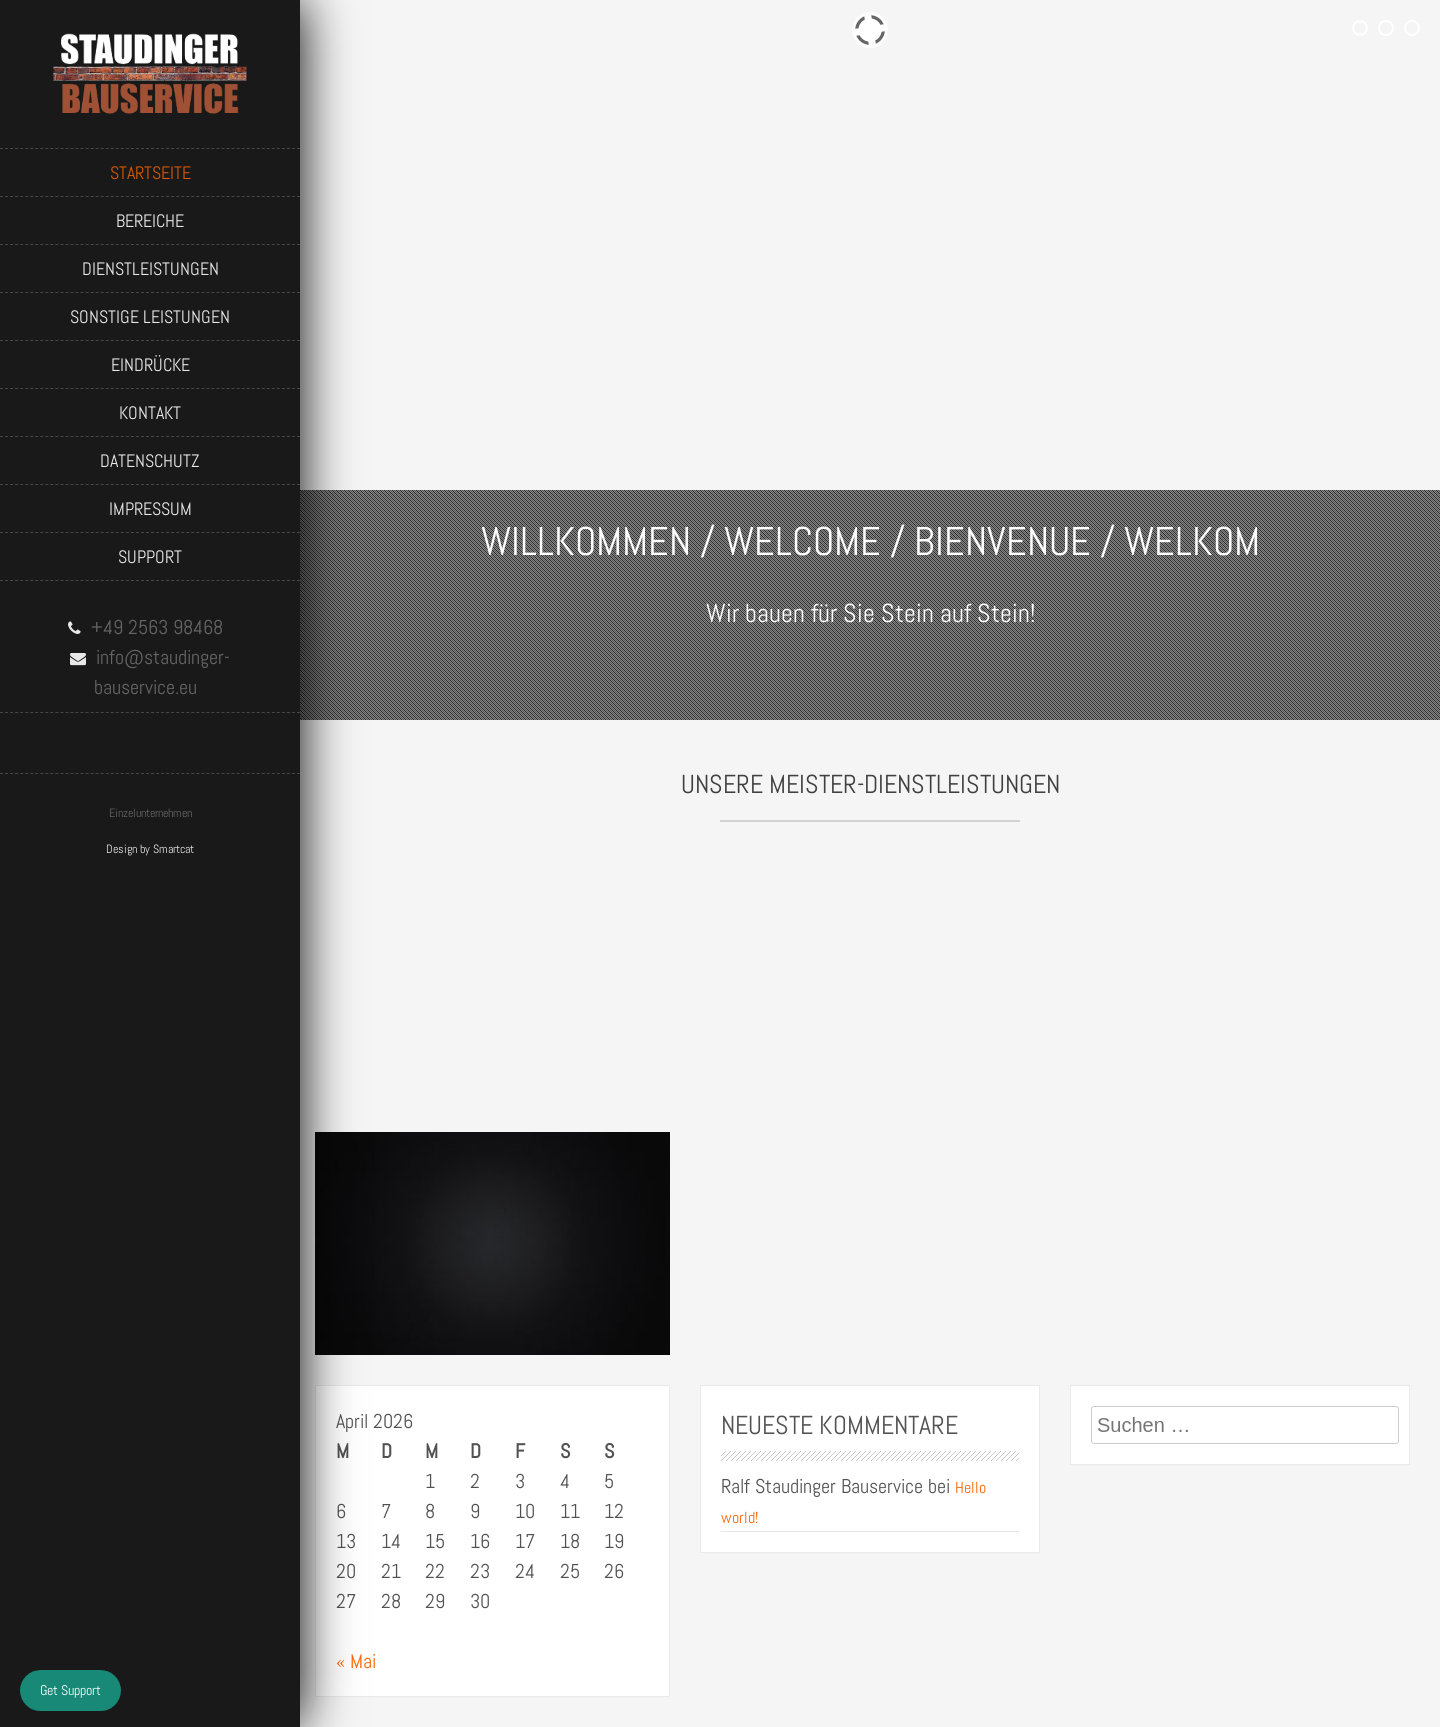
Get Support (70, 1690)
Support (150, 556)
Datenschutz (150, 460)
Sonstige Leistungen (150, 316)
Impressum (150, 508)
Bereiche (150, 220)
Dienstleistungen (150, 268)
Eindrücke (150, 364)
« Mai (356, 1661)
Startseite (150, 172)
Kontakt (150, 412)
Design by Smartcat (150, 849)
